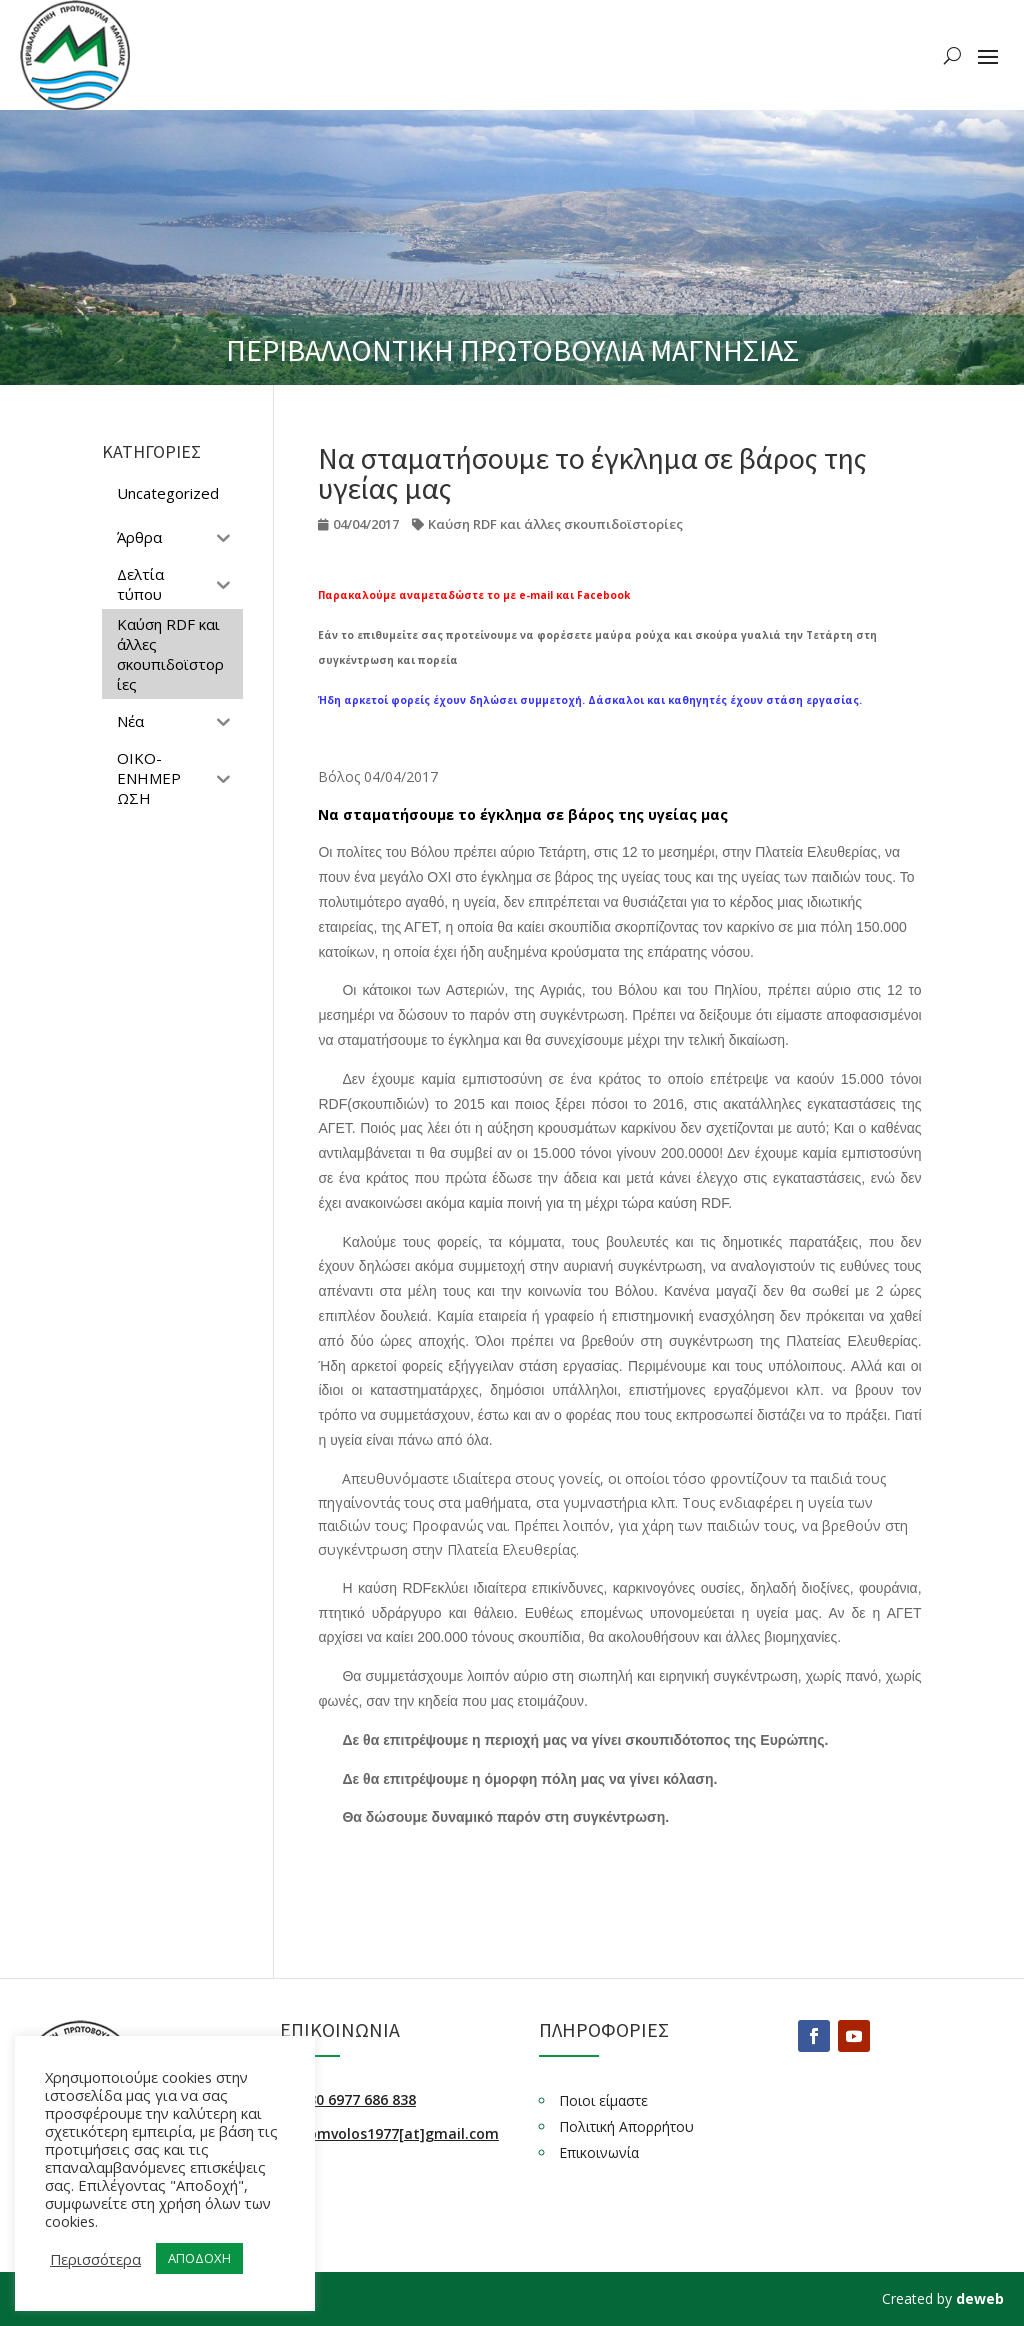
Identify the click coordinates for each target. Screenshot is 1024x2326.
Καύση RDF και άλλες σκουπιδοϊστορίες (555, 524)
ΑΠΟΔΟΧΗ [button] (199, 2258)
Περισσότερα (95, 2259)
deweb (980, 2298)
